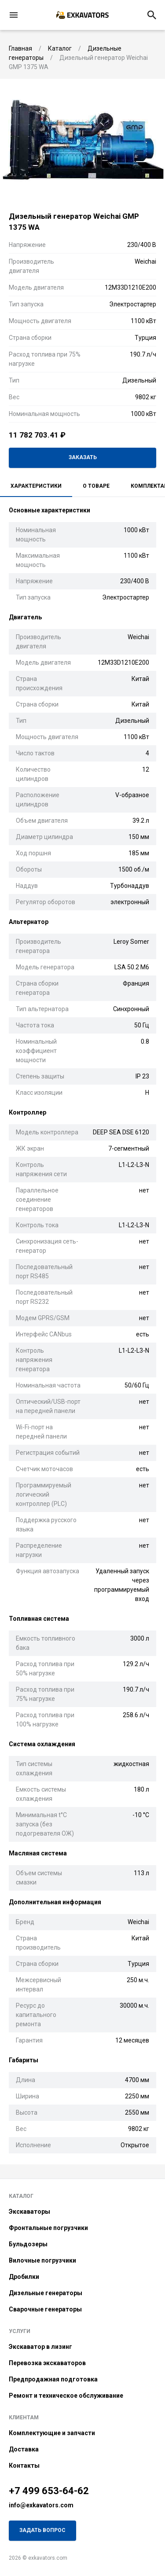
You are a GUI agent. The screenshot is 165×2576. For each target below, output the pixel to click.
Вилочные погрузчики (42, 2260)
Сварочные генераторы (45, 2309)
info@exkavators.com (41, 2505)
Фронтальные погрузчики (48, 2227)
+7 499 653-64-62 (49, 2490)
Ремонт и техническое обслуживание (66, 2395)
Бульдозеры (28, 2244)
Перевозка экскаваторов (47, 2362)
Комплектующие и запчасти (52, 2432)
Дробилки (24, 2276)
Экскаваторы (29, 2211)
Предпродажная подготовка (53, 2379)
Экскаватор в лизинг (40, 2346)
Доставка (24, 2449)
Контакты (24, 2465)
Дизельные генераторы (45, 2292)
